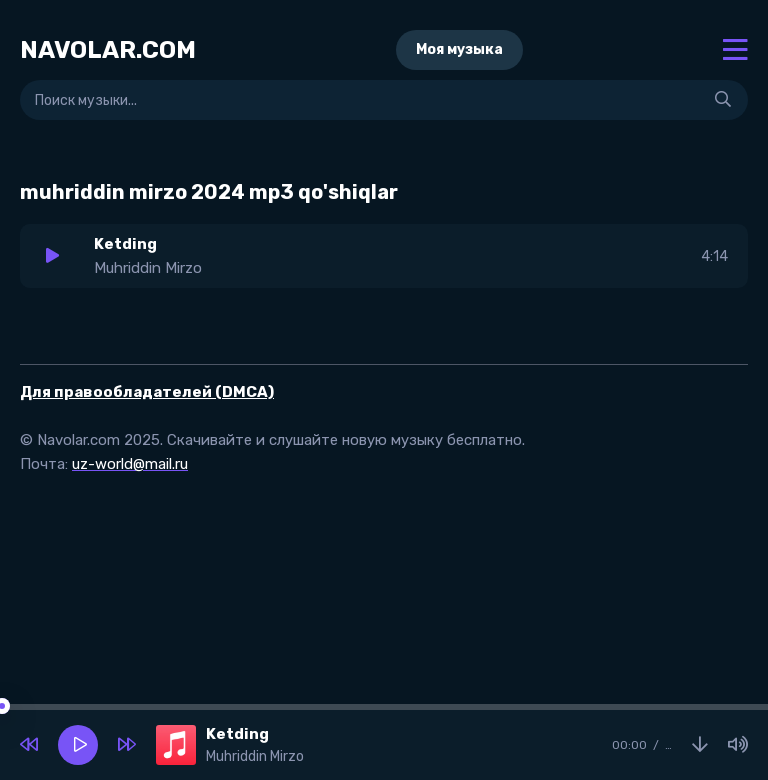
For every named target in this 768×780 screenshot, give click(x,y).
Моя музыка (459, 49)
